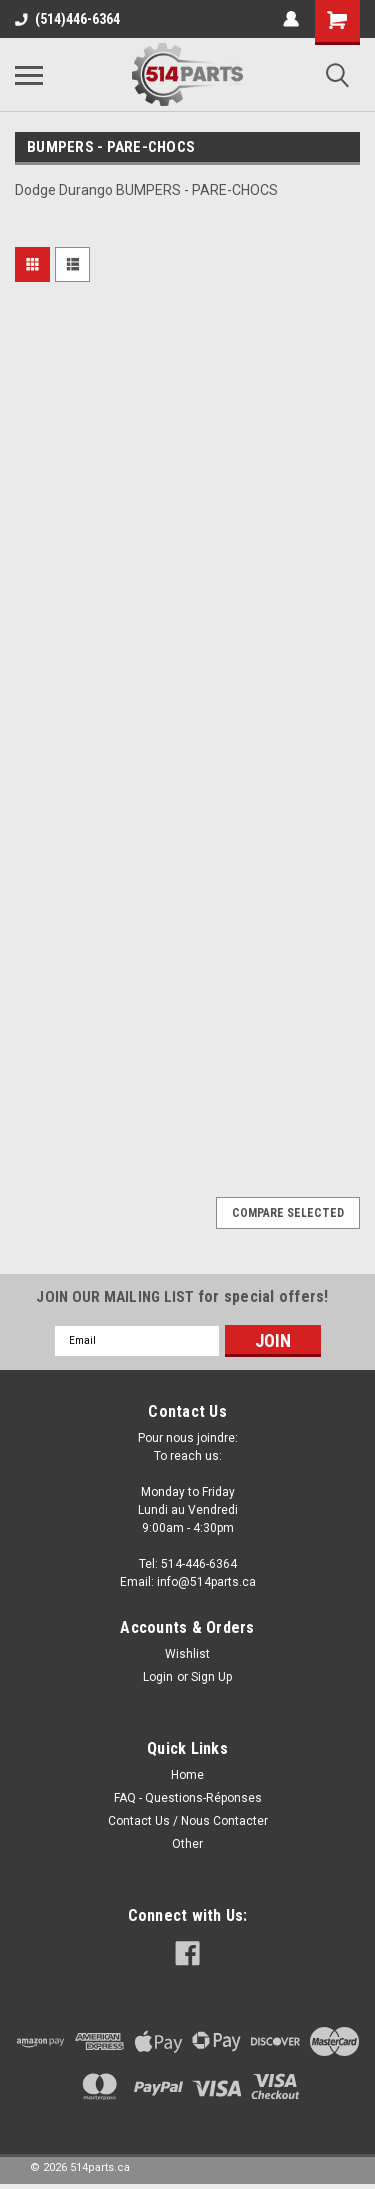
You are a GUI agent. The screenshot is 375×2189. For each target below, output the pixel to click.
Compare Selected (288, 1213)
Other (187, 1844)
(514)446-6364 (67, 19)
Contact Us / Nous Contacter (188, 1821)
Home (187, 1775)
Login (158, 1677)
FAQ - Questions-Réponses (188, 1798)
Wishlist (187, 1654)
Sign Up (211, 1677)
